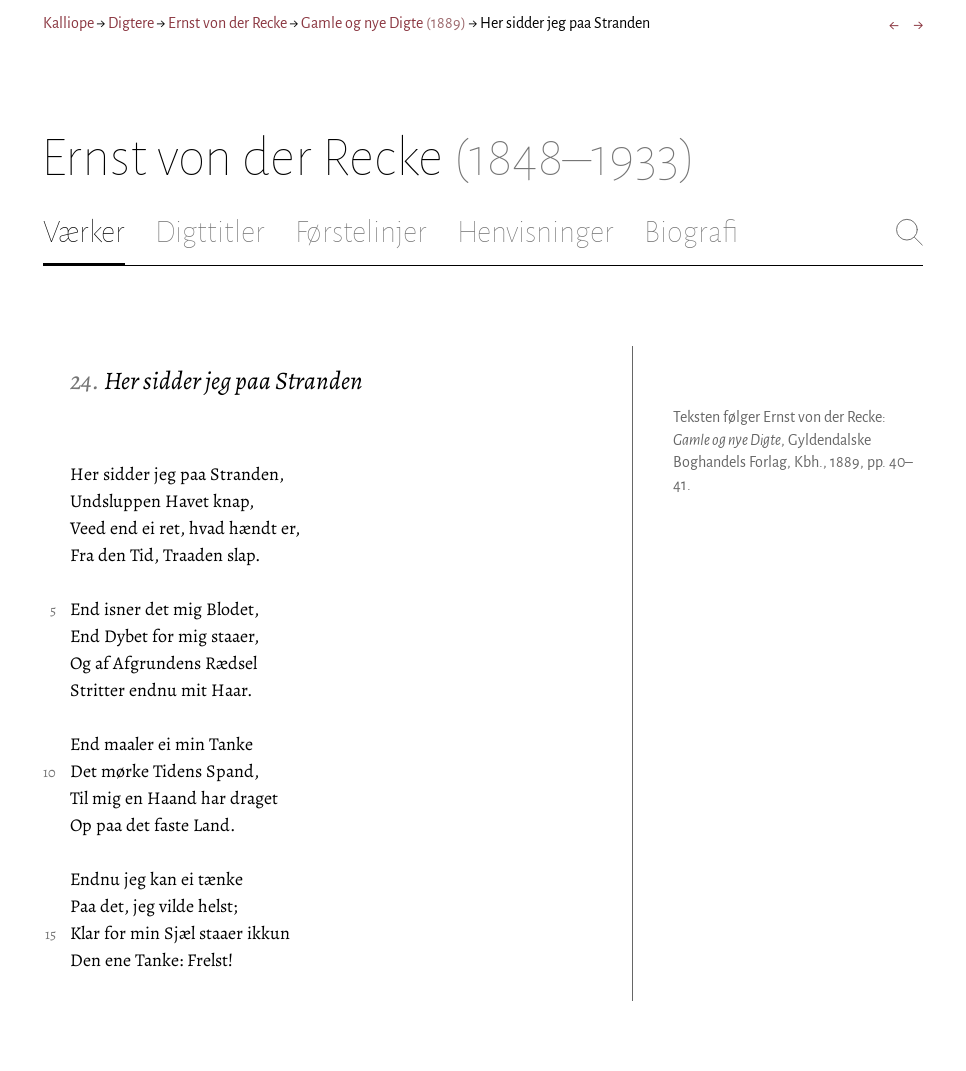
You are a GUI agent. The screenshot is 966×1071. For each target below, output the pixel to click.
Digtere (131, 23)
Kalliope (68, 23)
